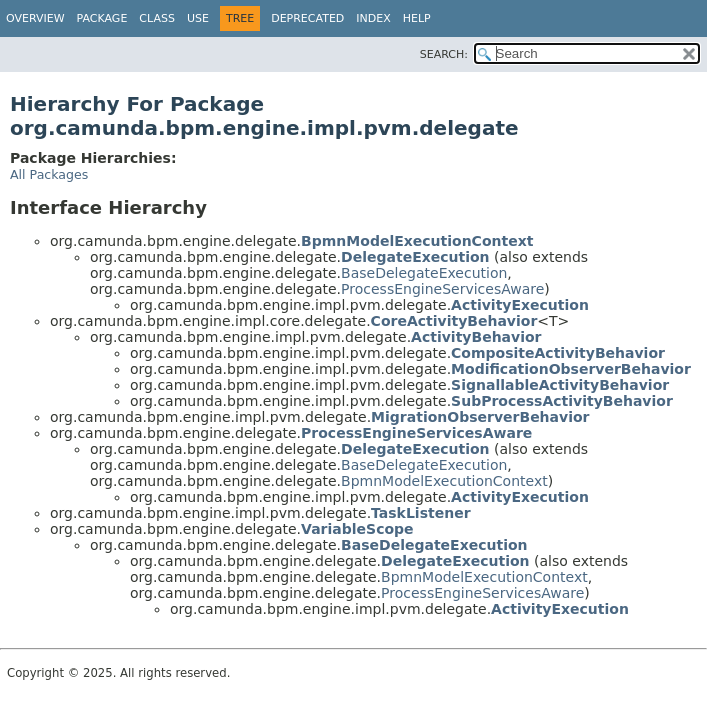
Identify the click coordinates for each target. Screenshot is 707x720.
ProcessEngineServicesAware (442, 289)
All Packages (49, 174)
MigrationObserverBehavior (480, 417)
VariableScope (357, 529)
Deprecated (307, 18)
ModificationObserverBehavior (571, 369)
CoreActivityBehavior (454, 321)
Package (102, 18)
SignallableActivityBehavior (560, 385)
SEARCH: (444, 54)
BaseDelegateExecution (424, 273)
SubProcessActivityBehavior (562, 401)
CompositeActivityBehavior (558, 353)
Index (373, 18)
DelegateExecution (415, 257)
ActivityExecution (520, 305)
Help (417, 18)
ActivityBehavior (476, 337)
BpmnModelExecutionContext (417, 241)
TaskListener (420, 513)
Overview (35, 18)
